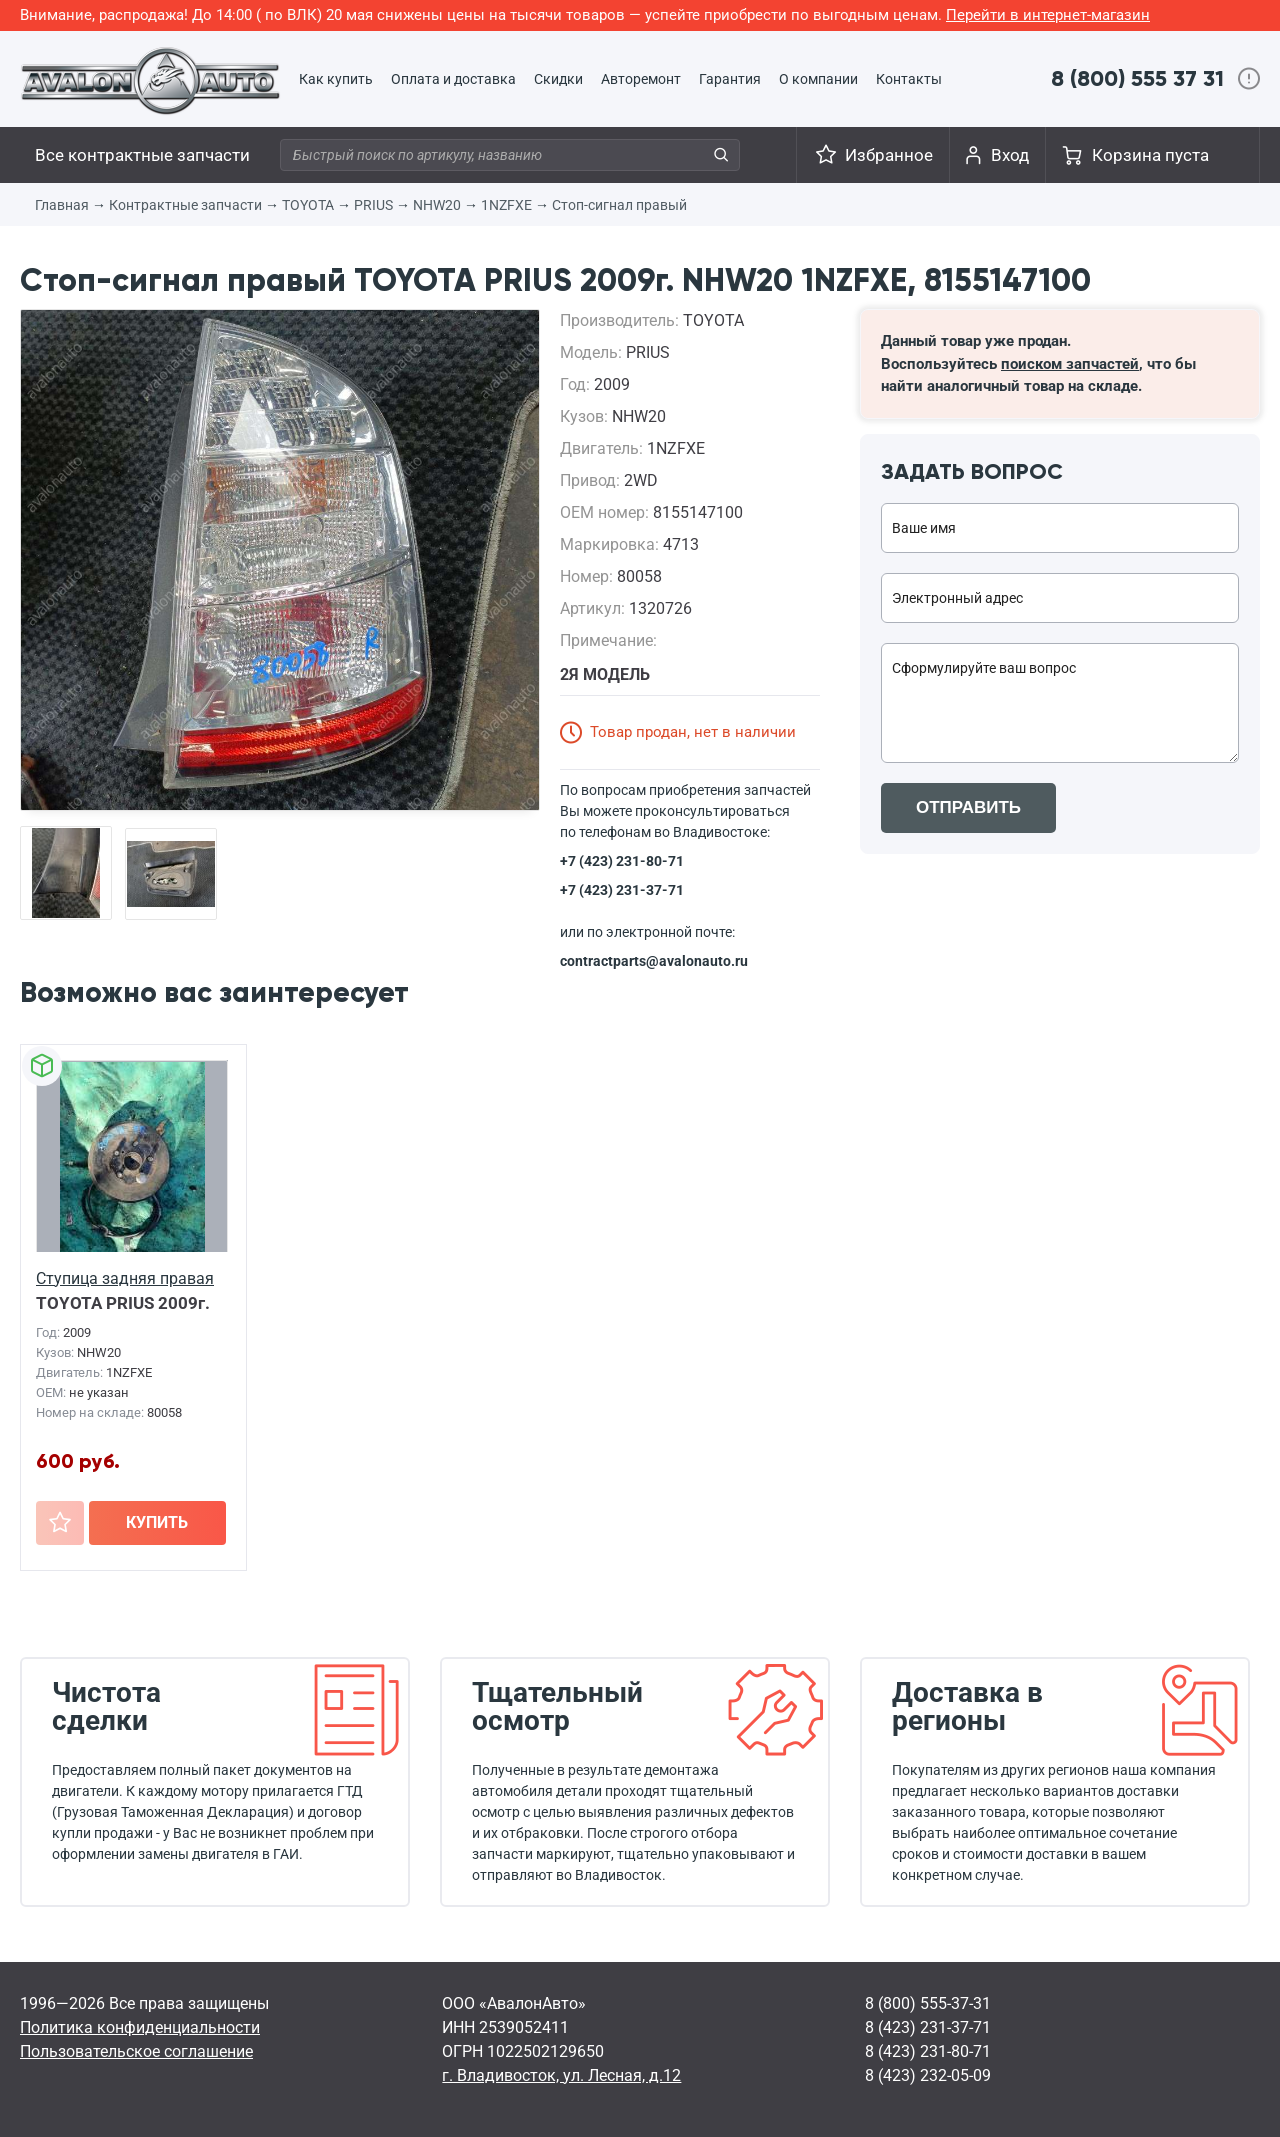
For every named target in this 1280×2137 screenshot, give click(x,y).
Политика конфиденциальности (140, 2027)
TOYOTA (308, 205)
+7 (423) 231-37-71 (622, 890)
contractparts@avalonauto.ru (654, 961)
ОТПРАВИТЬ (968, 807)
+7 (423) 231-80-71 (622, 861)
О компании (818, 79)
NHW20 (437, 205)
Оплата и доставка (453, 79)
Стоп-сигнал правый (619, 205)
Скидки (558, 79)
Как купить (336, 79)
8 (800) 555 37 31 (1137, 78)
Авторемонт (641, 79)
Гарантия (730, 79)
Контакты (909, 79)
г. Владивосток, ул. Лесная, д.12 (561, 2075)
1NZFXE (506, 205)
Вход (1010, 155)
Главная (62, 205)
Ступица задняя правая (125, 1278)
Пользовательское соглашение (136, 2051)
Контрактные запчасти (185, 205)
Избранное (889, 155)
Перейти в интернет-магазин (1048, 15)
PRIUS (373, 205)
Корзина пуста (1150, 155)
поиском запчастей (1070, 364)
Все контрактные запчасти (142, 155)
